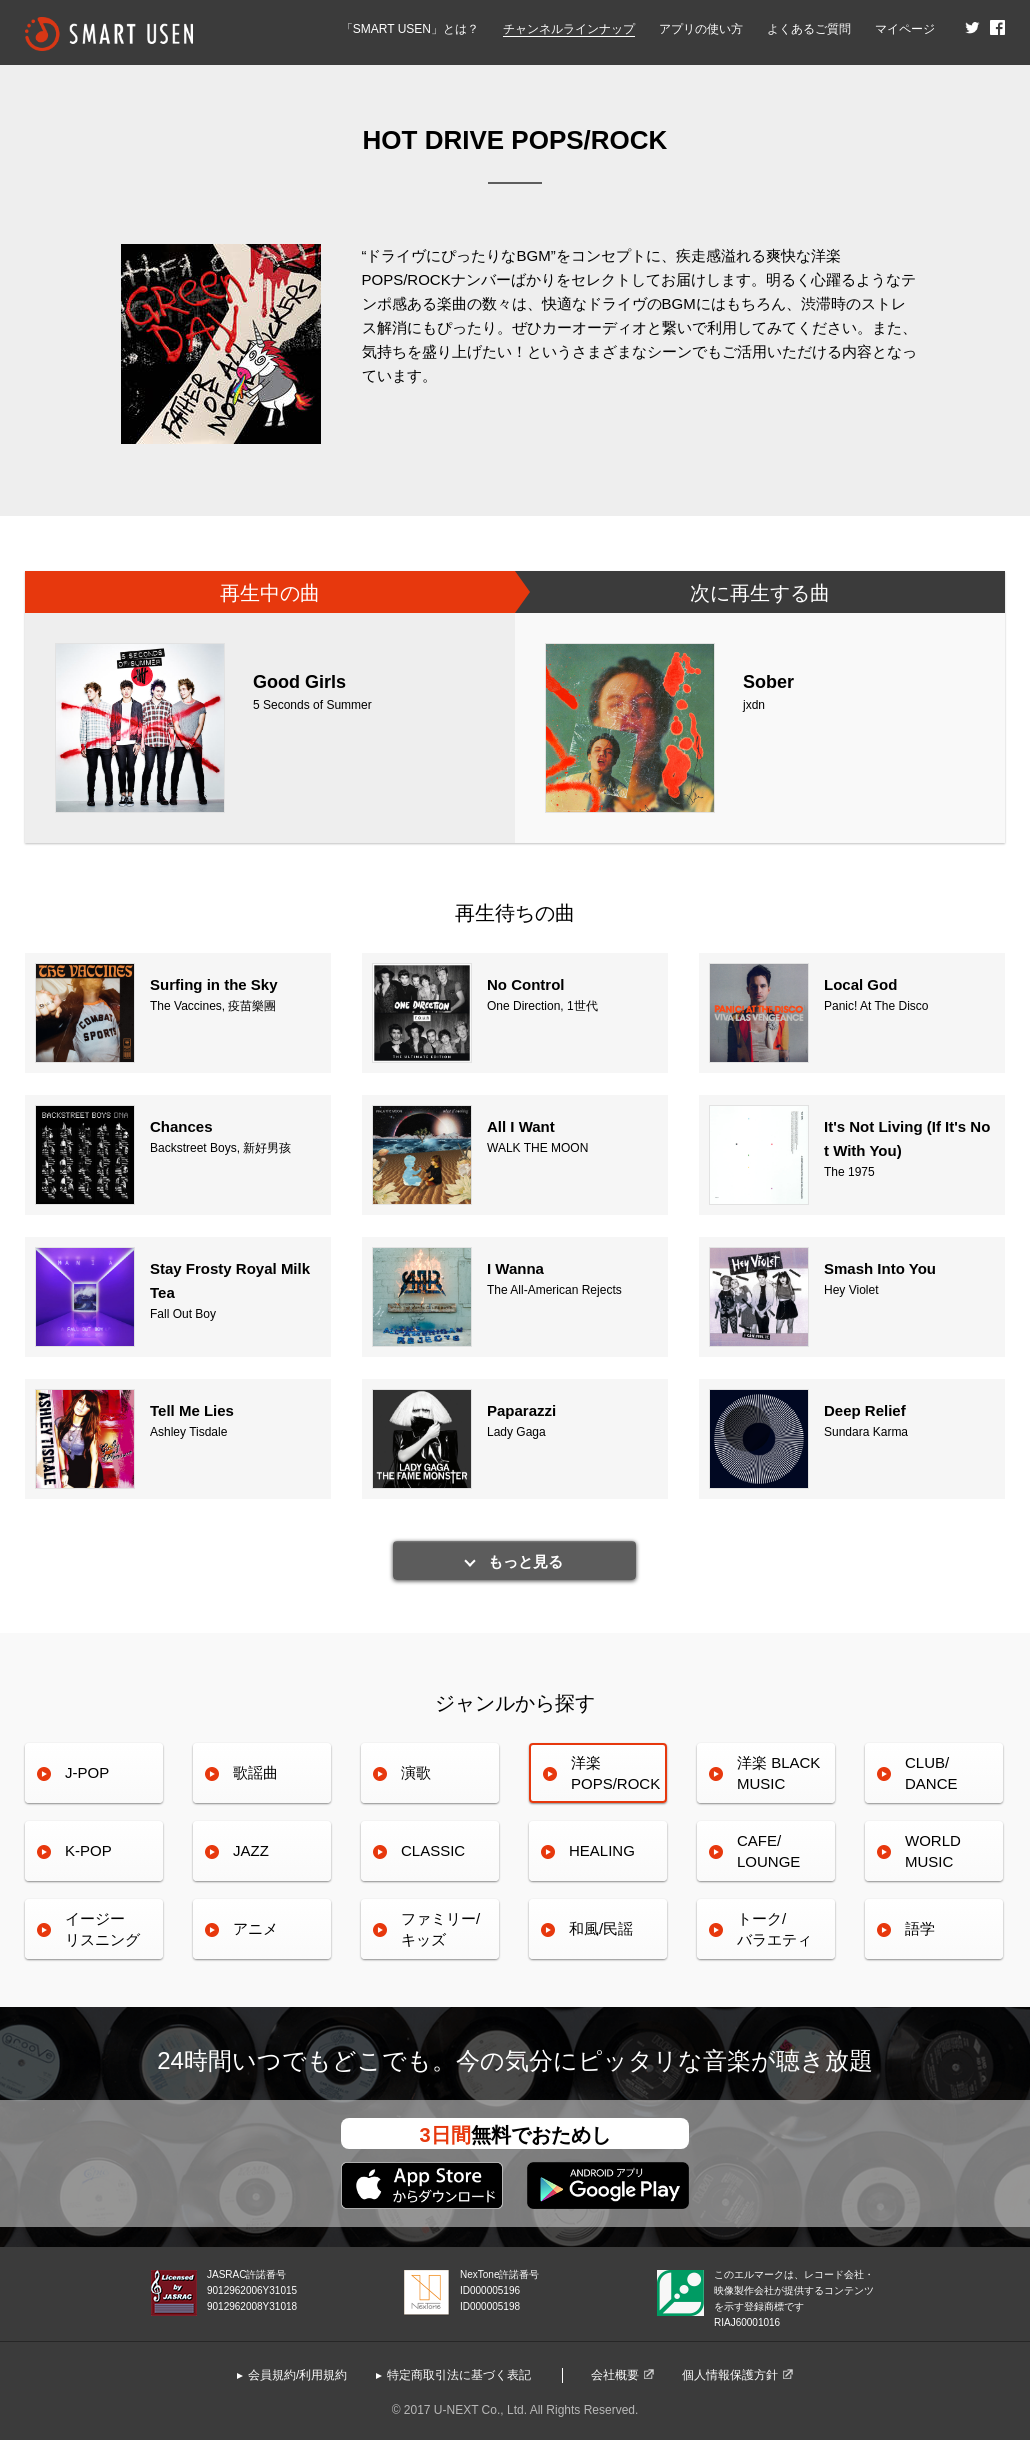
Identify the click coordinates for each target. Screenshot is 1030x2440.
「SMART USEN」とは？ (410, 29)
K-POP (88, 1850)
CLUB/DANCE (931, 1772)
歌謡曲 (255, 1772)
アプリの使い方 (701, 29)
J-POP (87, 1772)
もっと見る (525, 1561)
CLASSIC (433, 1850)
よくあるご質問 (809, 29)
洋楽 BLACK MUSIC (778, 1772)
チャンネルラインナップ (569, 29)
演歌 (416, 1772)
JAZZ (251, 1850)
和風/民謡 (601, 1928)
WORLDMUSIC (933, 1850)
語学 (920, 1928)
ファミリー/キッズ (440, 1928)
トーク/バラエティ (774, 1928)
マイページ (905, 29)
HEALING (602, 1850)
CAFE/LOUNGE (768, 1850)
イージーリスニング (102, 1928)
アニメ (255, 1928)
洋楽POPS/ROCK (615, 1772)
